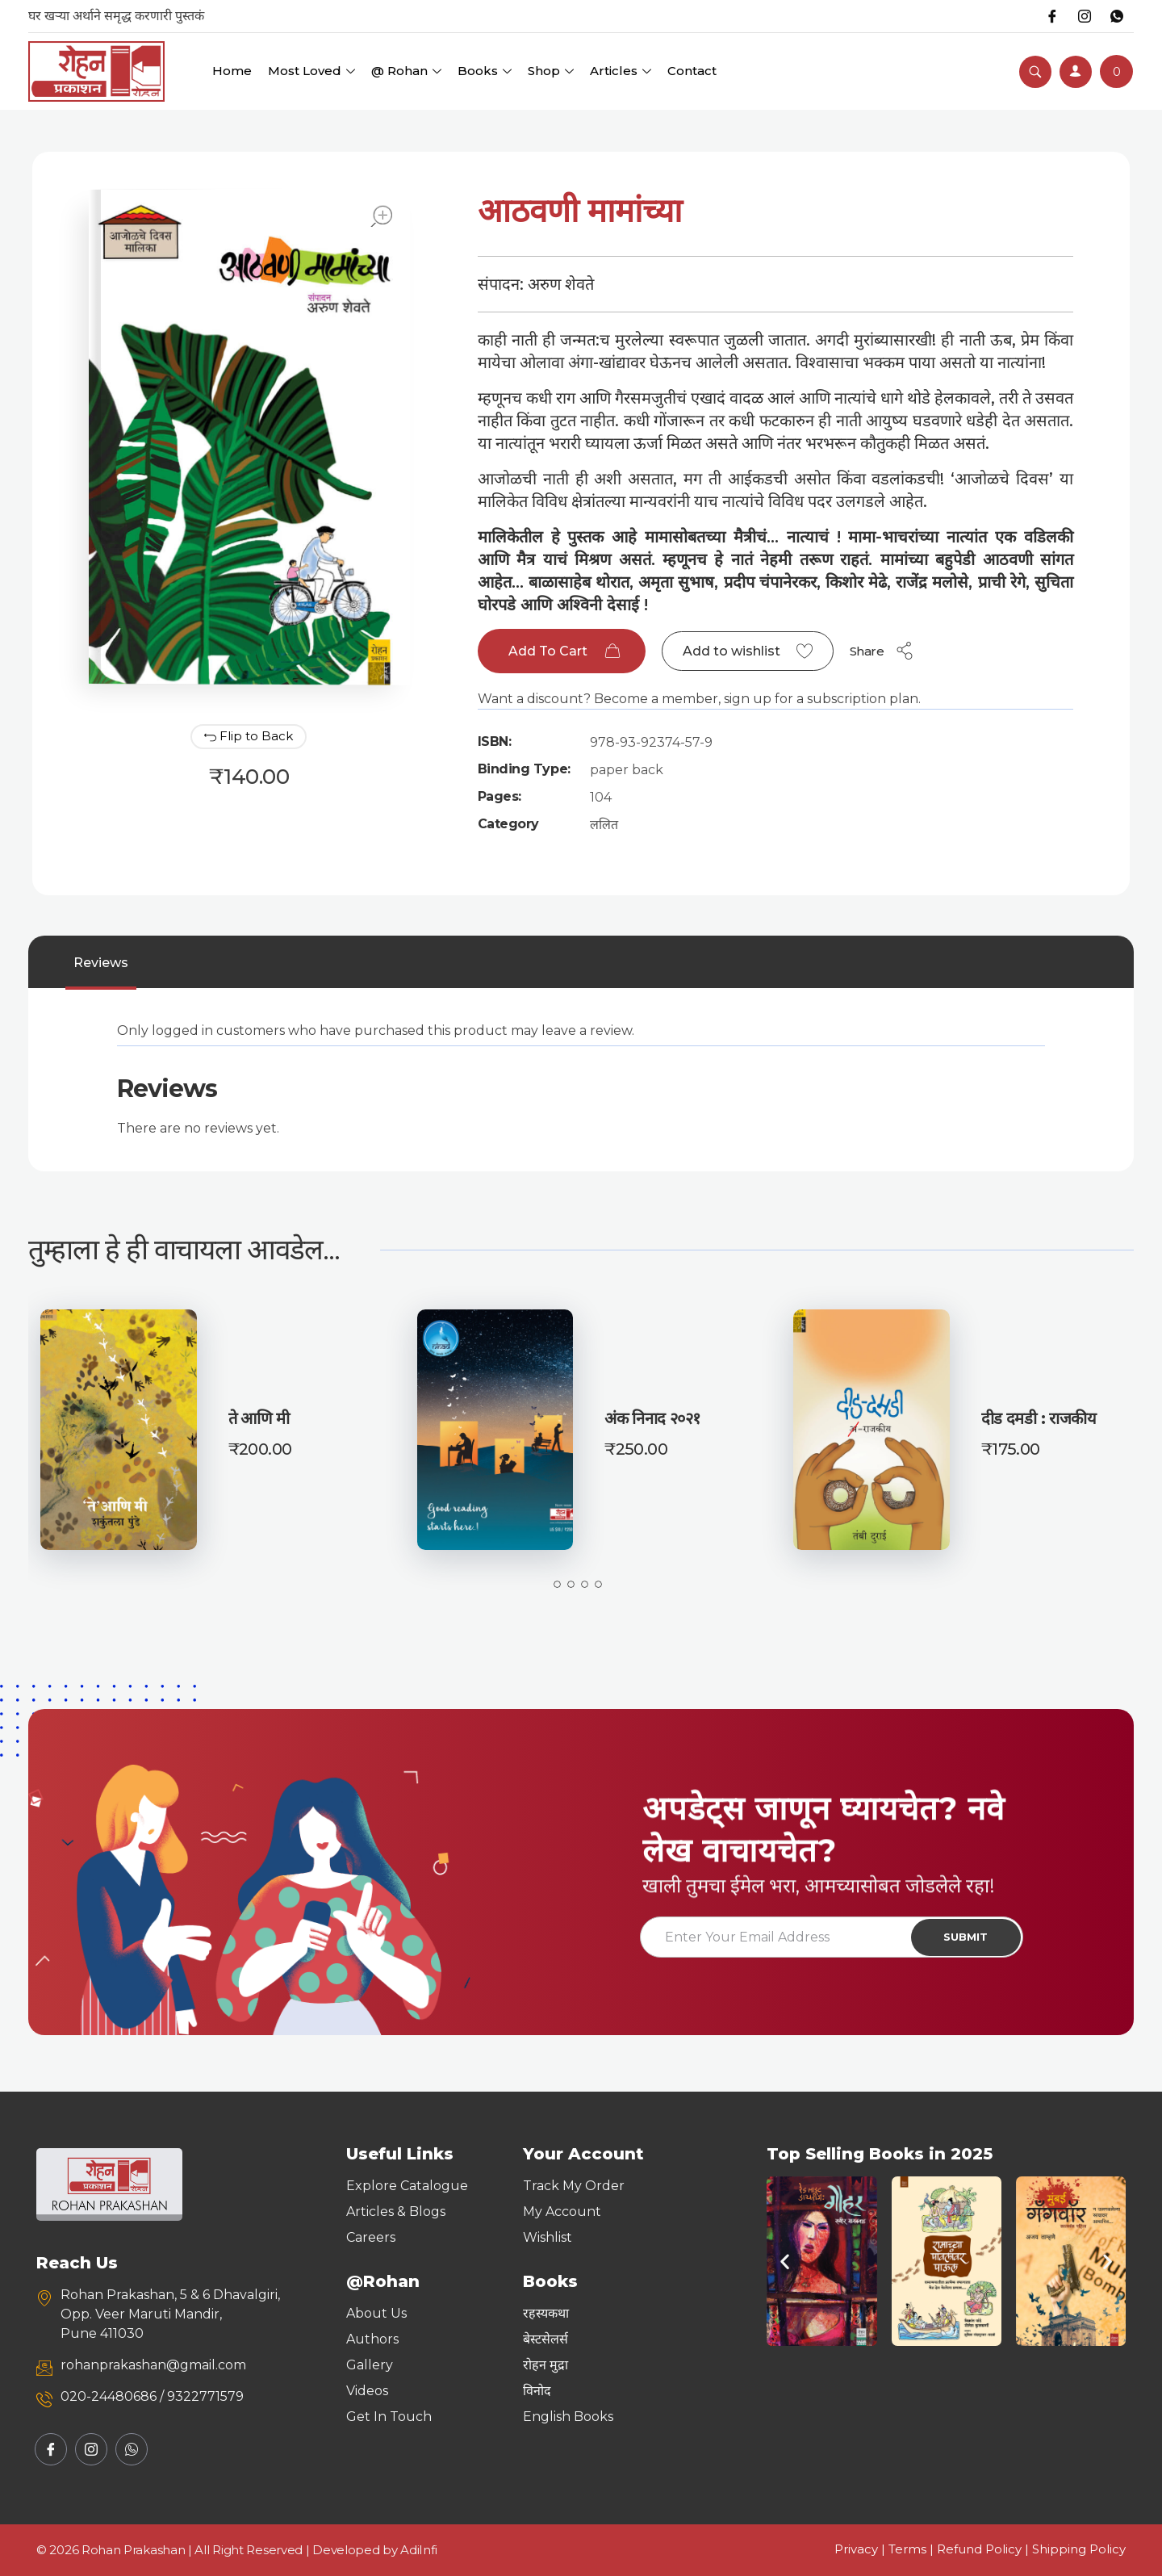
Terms (907, 2549)
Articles (620, 70)
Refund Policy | (984, 2549)
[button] (785, 2261)
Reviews (100, 962)
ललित (604, 824)
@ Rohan (406, 70)
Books (485, 70)
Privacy (856, 2549)
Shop (551, 70)
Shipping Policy (1079, 2549)
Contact (692, 70)
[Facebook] (1052, 16)
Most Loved (311, 70)
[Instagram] (1084, 16)
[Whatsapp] (1117, 16)
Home (232, 70)
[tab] (100, 963)
